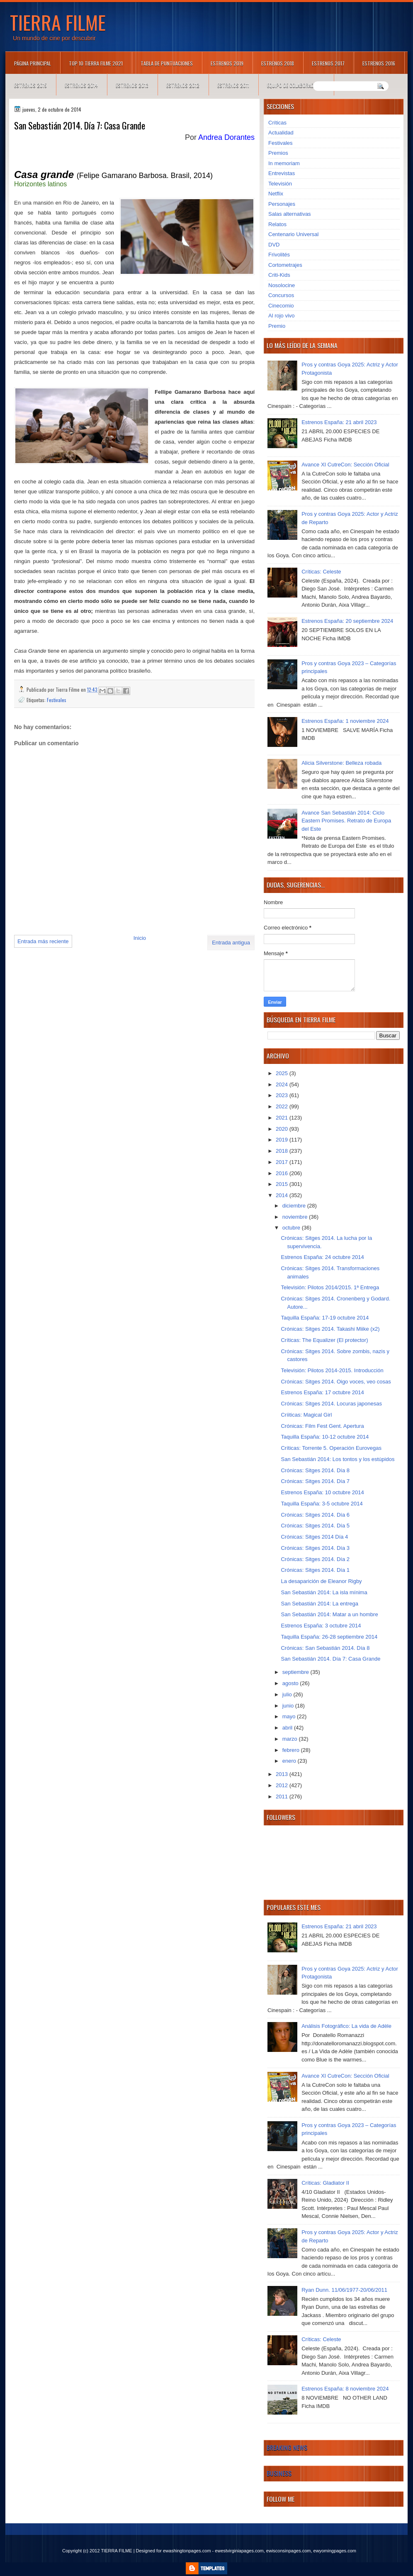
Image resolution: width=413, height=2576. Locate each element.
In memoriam (284, 163)
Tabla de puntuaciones (167, 63)
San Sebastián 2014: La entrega (319, 1603)
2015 (282, 1184)
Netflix (275, 193)
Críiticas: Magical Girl (306, 1415)
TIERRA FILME (58, 22)
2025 (282, 1073)
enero (290, 1761)
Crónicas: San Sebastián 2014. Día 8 (325, 1648)
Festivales (56, 699)
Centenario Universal (293, 234)
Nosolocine (281, 285)
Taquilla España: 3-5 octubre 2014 (321, 1503)
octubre (292, 1228)
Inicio (140, 938)
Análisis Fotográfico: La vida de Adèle (346, 2026)
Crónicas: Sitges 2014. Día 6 (315, 1515)
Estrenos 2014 (81, 85)
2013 (282, 1774)
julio (288, 1694)
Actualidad (281, 132)
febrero (291, 1750)
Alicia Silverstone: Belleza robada (341, 763)
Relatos (277, 224)
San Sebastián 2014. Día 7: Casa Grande (330, 1659)
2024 (282, 1084)
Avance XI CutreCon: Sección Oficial (345, 464)
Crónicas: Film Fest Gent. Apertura (322, 1426)
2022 (282, 1106)
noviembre (295, 1217)
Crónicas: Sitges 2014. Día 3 (315, 1548)
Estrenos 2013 (132, 85)
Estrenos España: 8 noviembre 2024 (345, 2389)
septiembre (296, 1672)
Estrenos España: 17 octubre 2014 (322, 1392)
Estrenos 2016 (378, 63)
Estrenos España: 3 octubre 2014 (321, 1625)
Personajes (281, 204)
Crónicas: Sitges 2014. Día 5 (315, 1525)
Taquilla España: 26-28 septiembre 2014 (329, 1637)
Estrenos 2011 (233, 85)
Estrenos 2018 (277, 63)
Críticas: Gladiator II (325, 2183)
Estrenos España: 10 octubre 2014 (322, 1492)
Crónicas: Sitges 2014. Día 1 (315, 1570)
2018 (282, 1151)
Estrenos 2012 (182, 85)
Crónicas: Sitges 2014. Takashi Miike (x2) (330, 1329)
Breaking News (287, 2447)
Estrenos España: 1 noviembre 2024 (345, 721)
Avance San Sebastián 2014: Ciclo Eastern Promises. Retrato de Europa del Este (346, 821)
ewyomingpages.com (334, 2550)
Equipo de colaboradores (296, 85)
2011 (282, 1796)
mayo (289, 1716)
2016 (282, 1173)
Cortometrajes (285, 265)
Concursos (281, 295)
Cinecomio (281, 305)
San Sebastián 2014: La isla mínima (324, 1592)
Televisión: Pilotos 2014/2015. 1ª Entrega (330, 1287)
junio (288, 1706)
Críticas (277, 123)
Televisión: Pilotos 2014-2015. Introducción (332, 1370)
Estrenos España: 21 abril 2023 (339, 422)
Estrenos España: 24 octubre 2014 (322, 1257)
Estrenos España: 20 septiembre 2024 (347, 621)
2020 (282, 1129)
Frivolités (279, 254)
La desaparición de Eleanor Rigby (321, 1581)
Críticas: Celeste (321, 571)
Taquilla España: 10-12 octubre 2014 (325, 1437)
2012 (282, 1785)
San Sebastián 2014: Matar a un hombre (329, 1614)
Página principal (32, 63)
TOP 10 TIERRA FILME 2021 (96, 63)
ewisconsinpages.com (288, 2550)
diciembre (294, 1206)
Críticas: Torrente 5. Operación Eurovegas (331, 1448)
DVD (273, 245)
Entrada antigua (231, 942)
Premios (278, 153)
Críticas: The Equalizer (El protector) (324, 1340)
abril (288, 1728)
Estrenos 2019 (227, 63)
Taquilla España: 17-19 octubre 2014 (325, 1318)
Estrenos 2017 (328, 63)
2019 (282, 1140)
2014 (282, 1195)
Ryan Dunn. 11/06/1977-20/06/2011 (344, 2290)
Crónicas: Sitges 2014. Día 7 (315, 1481)
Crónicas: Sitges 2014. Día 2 (315, 1559)
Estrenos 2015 (30, 85)
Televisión (280, 184)
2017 (282, 1162)
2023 (282, 1095)
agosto (291, 1683)
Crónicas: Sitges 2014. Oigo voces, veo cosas (336, 1381)
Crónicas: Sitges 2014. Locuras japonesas (331, 1403)
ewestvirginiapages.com (239, 2550)
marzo (290, 1739)
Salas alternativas (289, 214)
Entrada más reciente (43, 941)
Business (279, 2473)
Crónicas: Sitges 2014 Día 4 (314, 1537)
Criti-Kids (279, 275)
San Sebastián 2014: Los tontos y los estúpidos (337, 1459)
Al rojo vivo (281, 315)
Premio (276, 326)
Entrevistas (281, 173)
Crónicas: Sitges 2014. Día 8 (315, 1470)
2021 (282, 1118)
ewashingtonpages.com (187, 2550)
